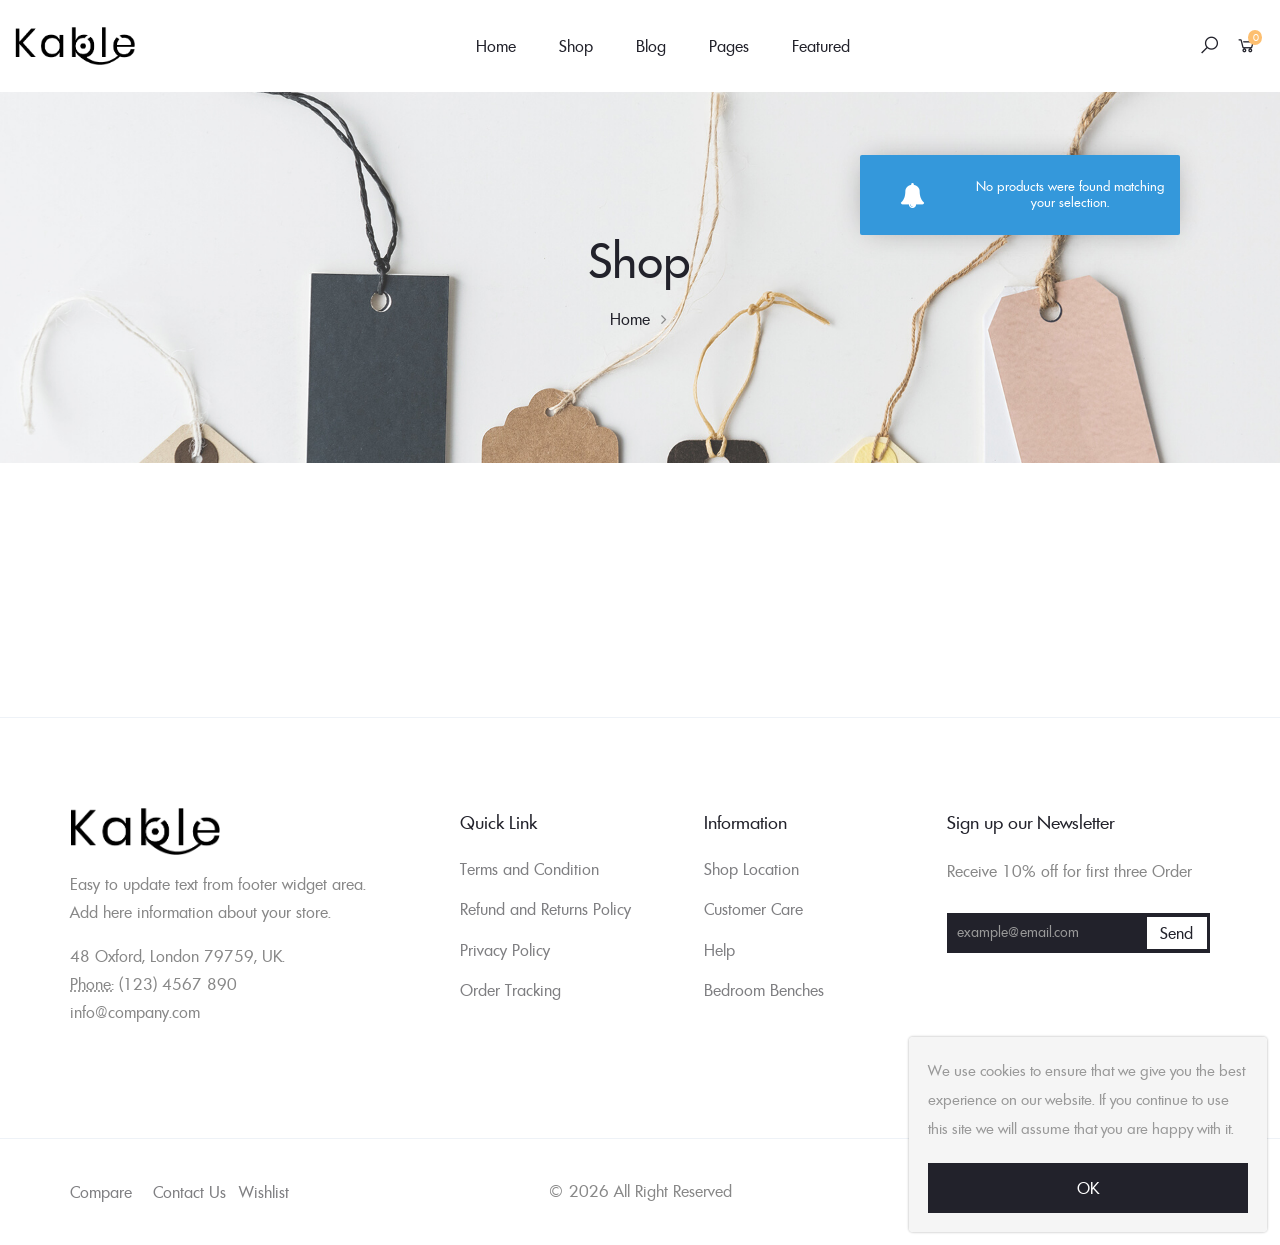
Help (719, 950)
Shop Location (751, 869)
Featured (821, 46)
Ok (1088, 1188)
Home (496, 46)
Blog (651, 46)
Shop (576, 46)
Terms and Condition (529, 869)
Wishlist (264, 1192)
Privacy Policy (505, 950)
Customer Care (753, 909)
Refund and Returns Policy (545, 909)
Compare (101, 1192)
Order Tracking (510, 990)
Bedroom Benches (764, 990)
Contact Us (189, 1192)
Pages (729, 46)
